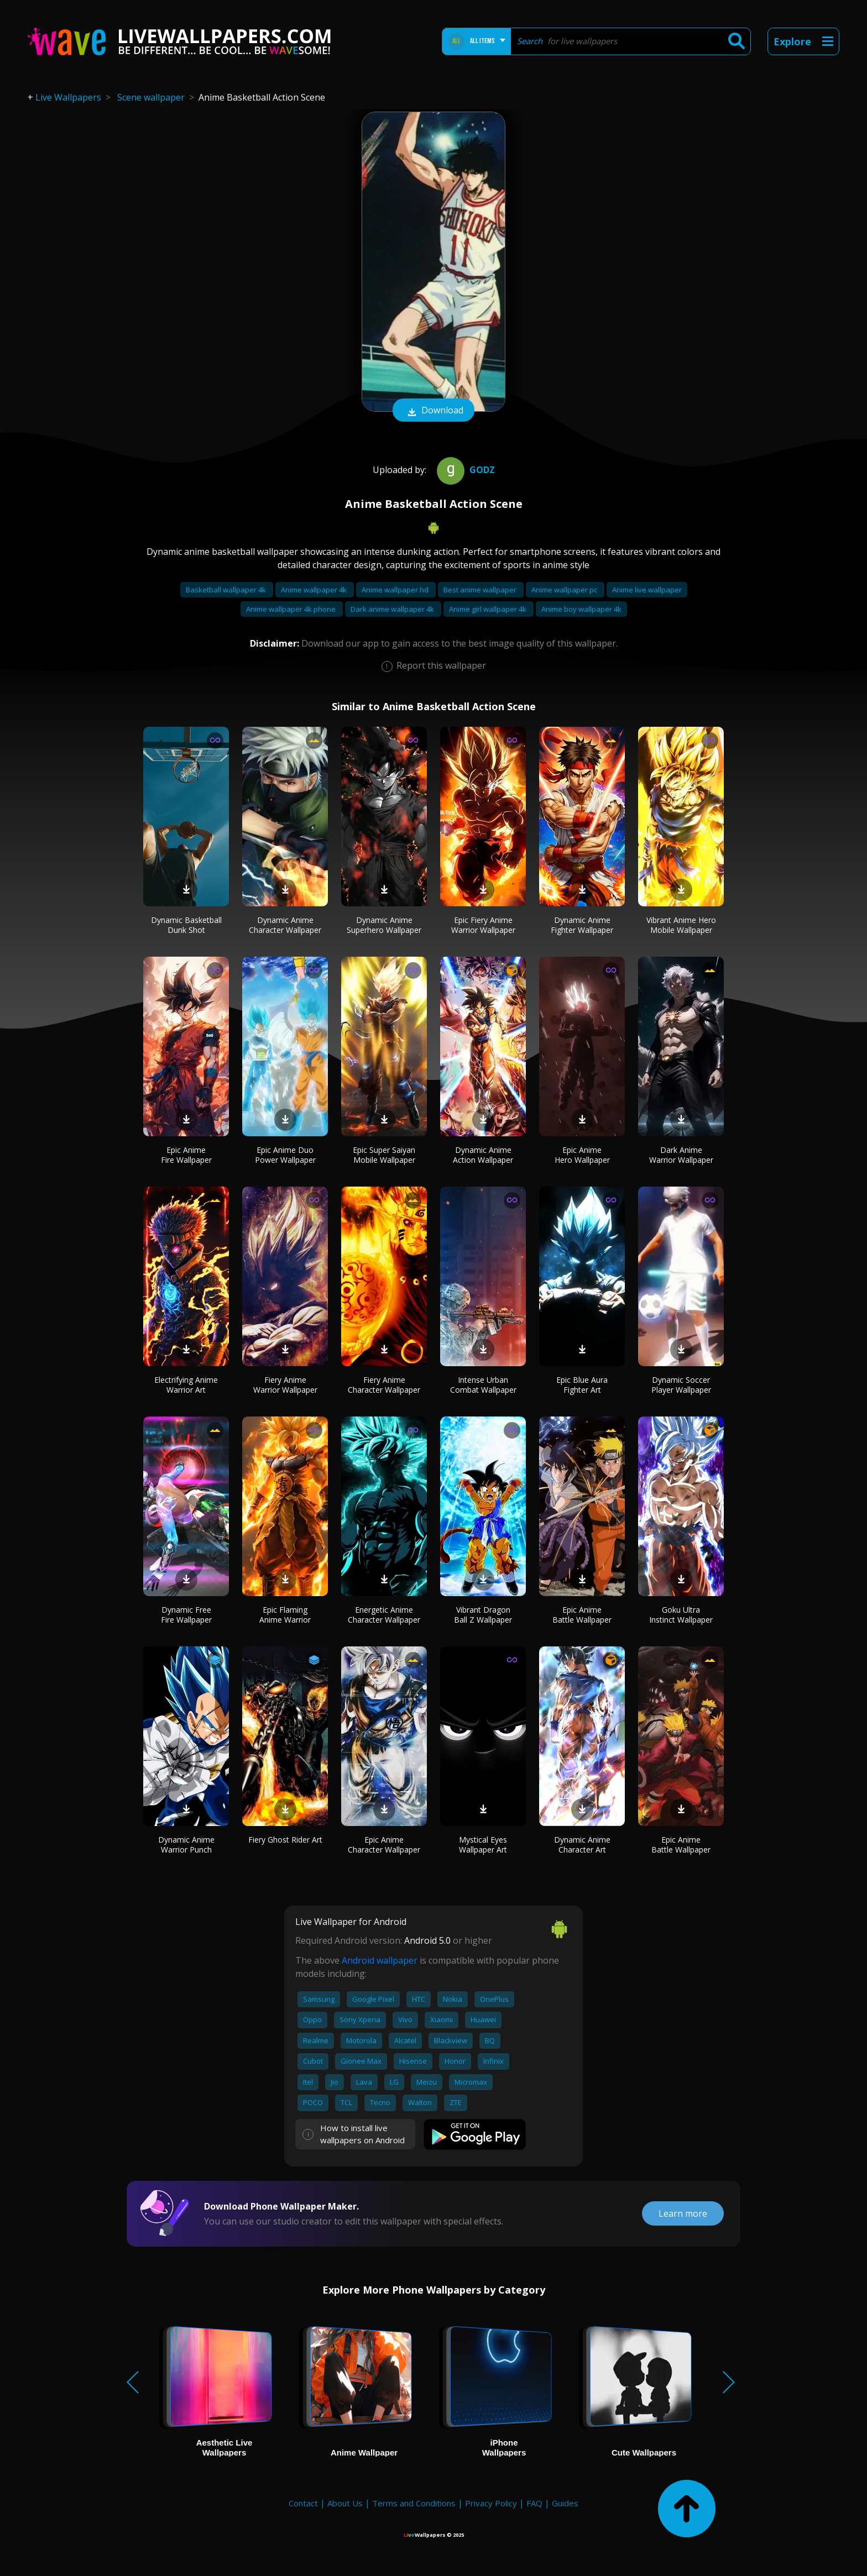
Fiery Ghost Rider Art (285, 1839)
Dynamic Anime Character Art (582, 1844)
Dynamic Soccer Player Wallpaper (681, 1384)
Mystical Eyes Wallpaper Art (483, 1844)
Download (433, 411)
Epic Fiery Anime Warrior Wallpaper (483, 925)
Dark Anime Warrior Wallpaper (681, 1155)
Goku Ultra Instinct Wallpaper (681, 1614)
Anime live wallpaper (647, 590)
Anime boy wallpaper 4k (581, 609)
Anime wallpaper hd (396, 590)
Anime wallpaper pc (565, 590)
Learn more (683, 2213)
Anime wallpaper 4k (314, 590)
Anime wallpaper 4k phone (291, 609)
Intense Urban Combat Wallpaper (483, 1384)
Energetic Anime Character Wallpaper (384, 1614)
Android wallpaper (379, 1960)
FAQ (534, 2503)
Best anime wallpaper (480, 590)
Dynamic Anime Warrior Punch (186, 1844)
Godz (464, 470)
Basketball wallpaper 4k (227, 590)
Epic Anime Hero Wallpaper (582, 1155)
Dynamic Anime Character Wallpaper (285, 925)
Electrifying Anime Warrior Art (186, 1384)
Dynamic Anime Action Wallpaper (483, 1155)
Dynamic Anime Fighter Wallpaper (582, 925)
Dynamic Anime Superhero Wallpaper (384, 925)
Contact (303, 2503)
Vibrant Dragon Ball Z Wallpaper (483, 1614)
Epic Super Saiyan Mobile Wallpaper (384, 1155)
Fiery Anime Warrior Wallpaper (285, 1384)
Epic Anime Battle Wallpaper (582, 1614)
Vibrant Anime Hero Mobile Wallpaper (681, 925)
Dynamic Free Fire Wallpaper (186, 1614)
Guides (565, 2503)
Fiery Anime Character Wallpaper (384, 1384)
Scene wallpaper (151, 97)
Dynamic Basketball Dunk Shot (186, 925)
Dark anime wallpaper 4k (393, 609)
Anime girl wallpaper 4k (488, 609)
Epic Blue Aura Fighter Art (582, 1384)
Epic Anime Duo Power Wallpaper (285, 1155)
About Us (345, 2503)
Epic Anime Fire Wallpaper (186, 1155)
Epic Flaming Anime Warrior (285, 1614)
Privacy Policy (491, 2503)
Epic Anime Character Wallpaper (384, 1844)
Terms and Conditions (414, 2503)
